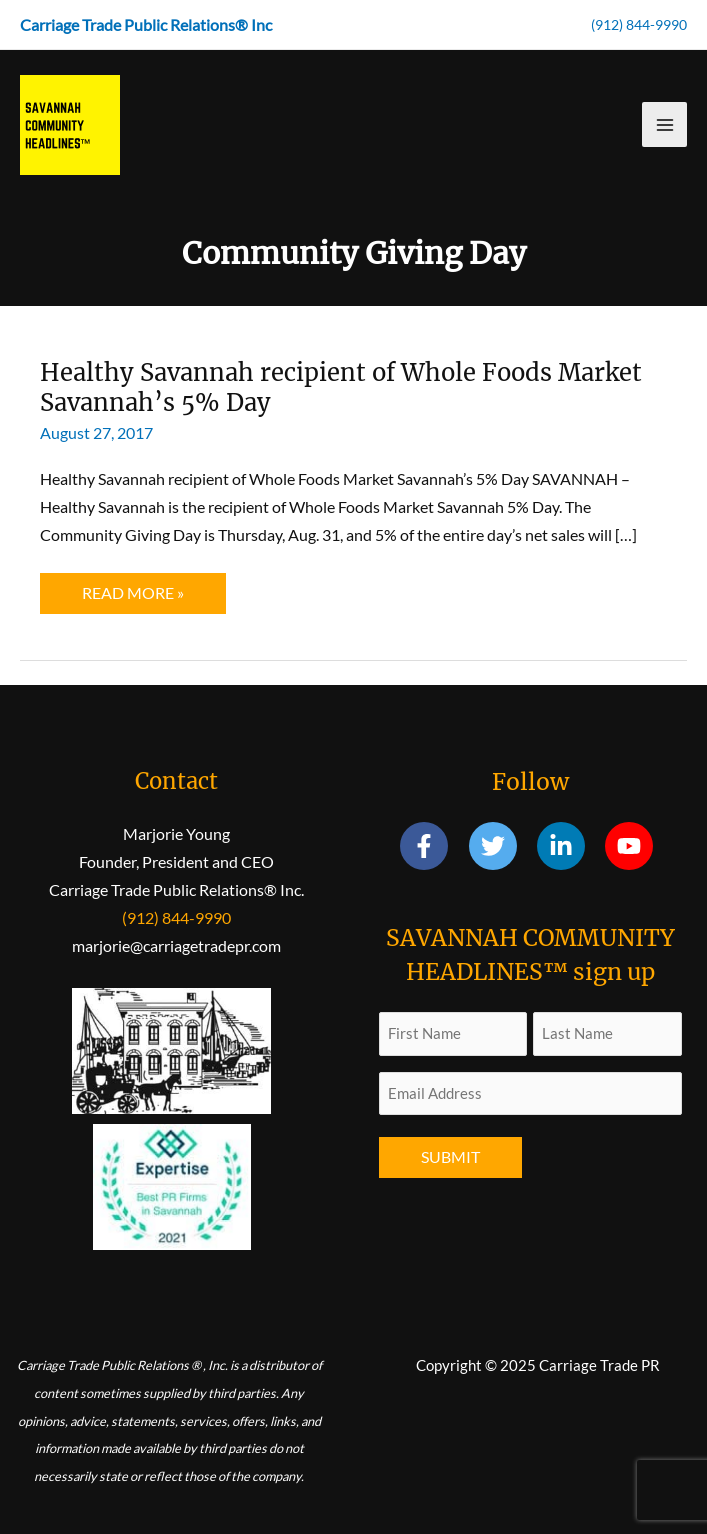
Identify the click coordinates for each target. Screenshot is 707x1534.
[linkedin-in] (569, 846)
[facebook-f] (432, 846)
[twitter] (501, 846)
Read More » (132, 597)
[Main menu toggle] (664, 124)
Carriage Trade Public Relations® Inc (146, 24)
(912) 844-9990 (639, 24)
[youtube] (632, 846)
